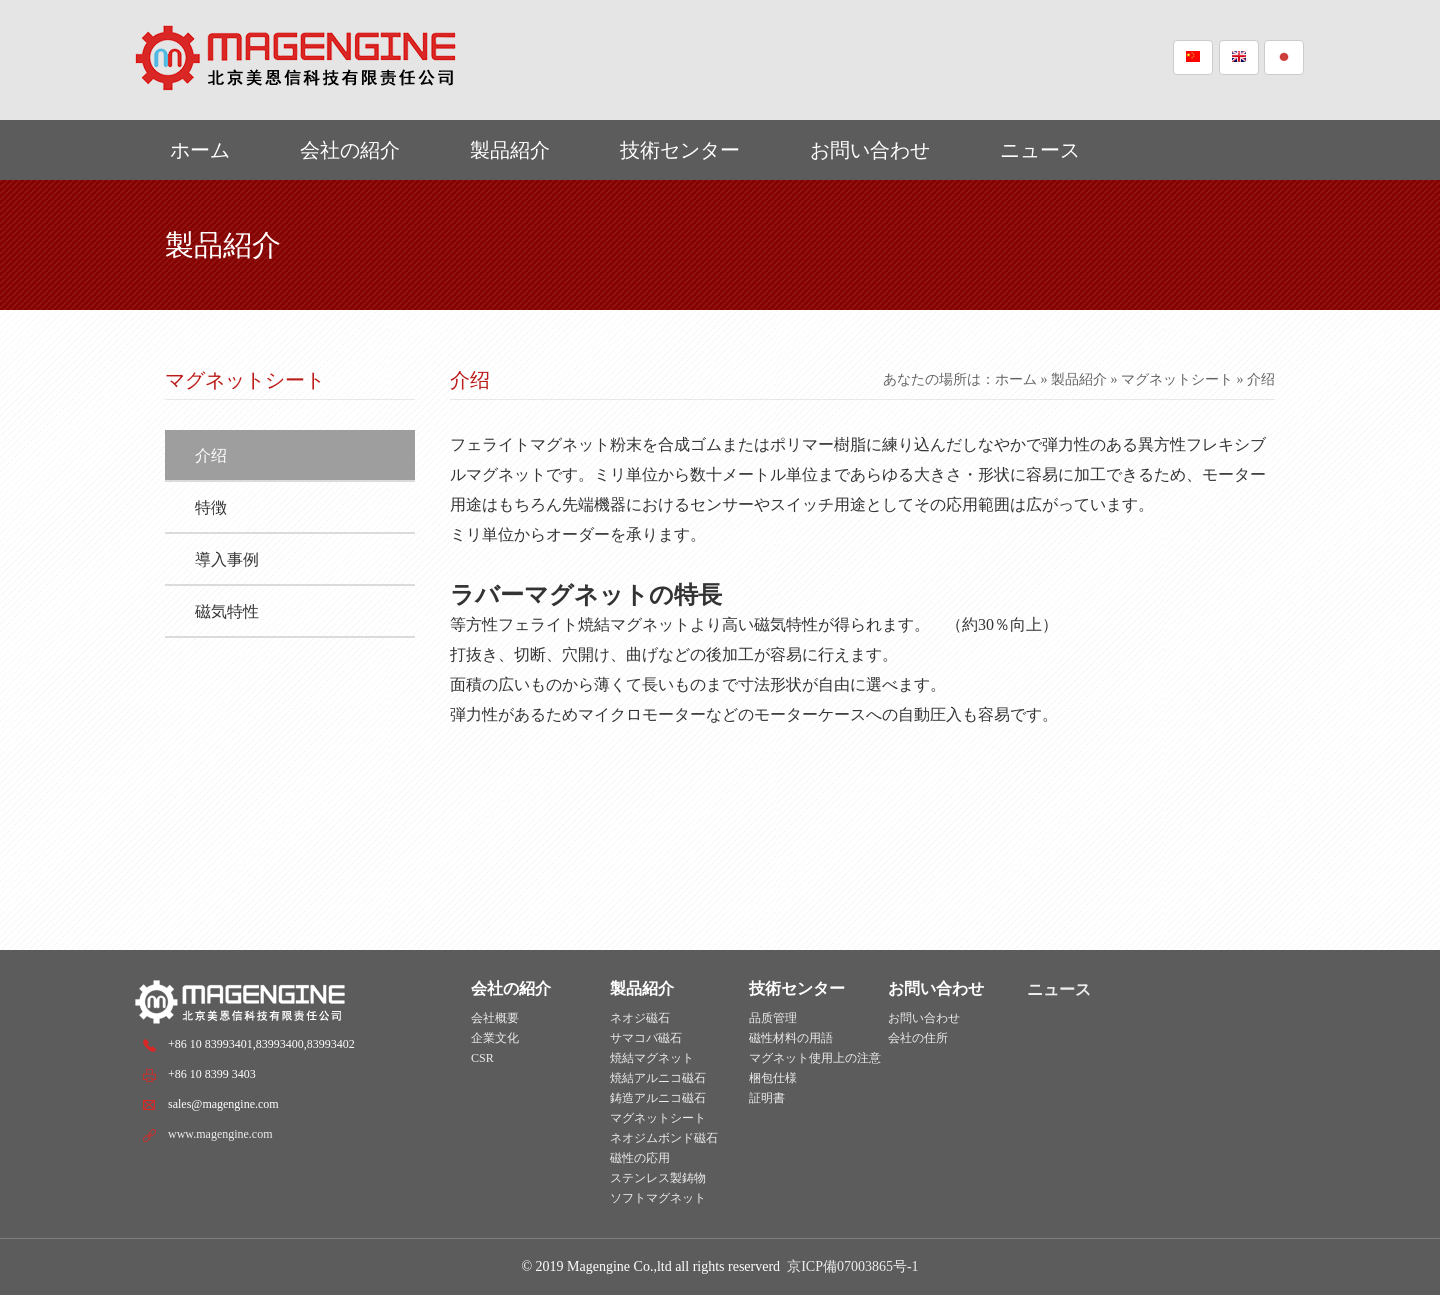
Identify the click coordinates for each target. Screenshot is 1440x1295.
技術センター (680, 150)
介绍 (211, 455)
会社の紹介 (350, 150)
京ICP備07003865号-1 (852, 1266)
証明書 (767, 1098)
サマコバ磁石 (646, 1038)
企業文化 (495, 1038)
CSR (482, 1058)
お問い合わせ (870, 150)
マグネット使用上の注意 (815, 1058)
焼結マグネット (652, 1058)
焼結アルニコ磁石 (658, 1078)
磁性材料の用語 (791, 1038)
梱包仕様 (773, 1078)
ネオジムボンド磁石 (664, 1138)
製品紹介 (510, 150)
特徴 (211, 507)
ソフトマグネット (658, 1198)
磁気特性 (227, 611)
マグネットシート (1177, 379)
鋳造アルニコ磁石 (658, 1098)
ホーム (200, 150)
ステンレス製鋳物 (658, 1178)
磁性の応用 (640, 1158)
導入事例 (227, 559)
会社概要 (495, 1018)
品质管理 (773, 1018)
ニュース (1040, 150)
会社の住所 (918, 1038)
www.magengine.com (220, 1134)
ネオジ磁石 (640, 1018)
